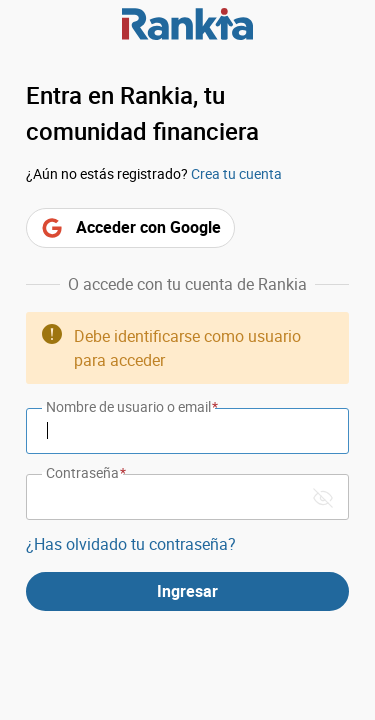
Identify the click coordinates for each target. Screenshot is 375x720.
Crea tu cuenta (236, 173)
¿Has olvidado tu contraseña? (131, 544)
